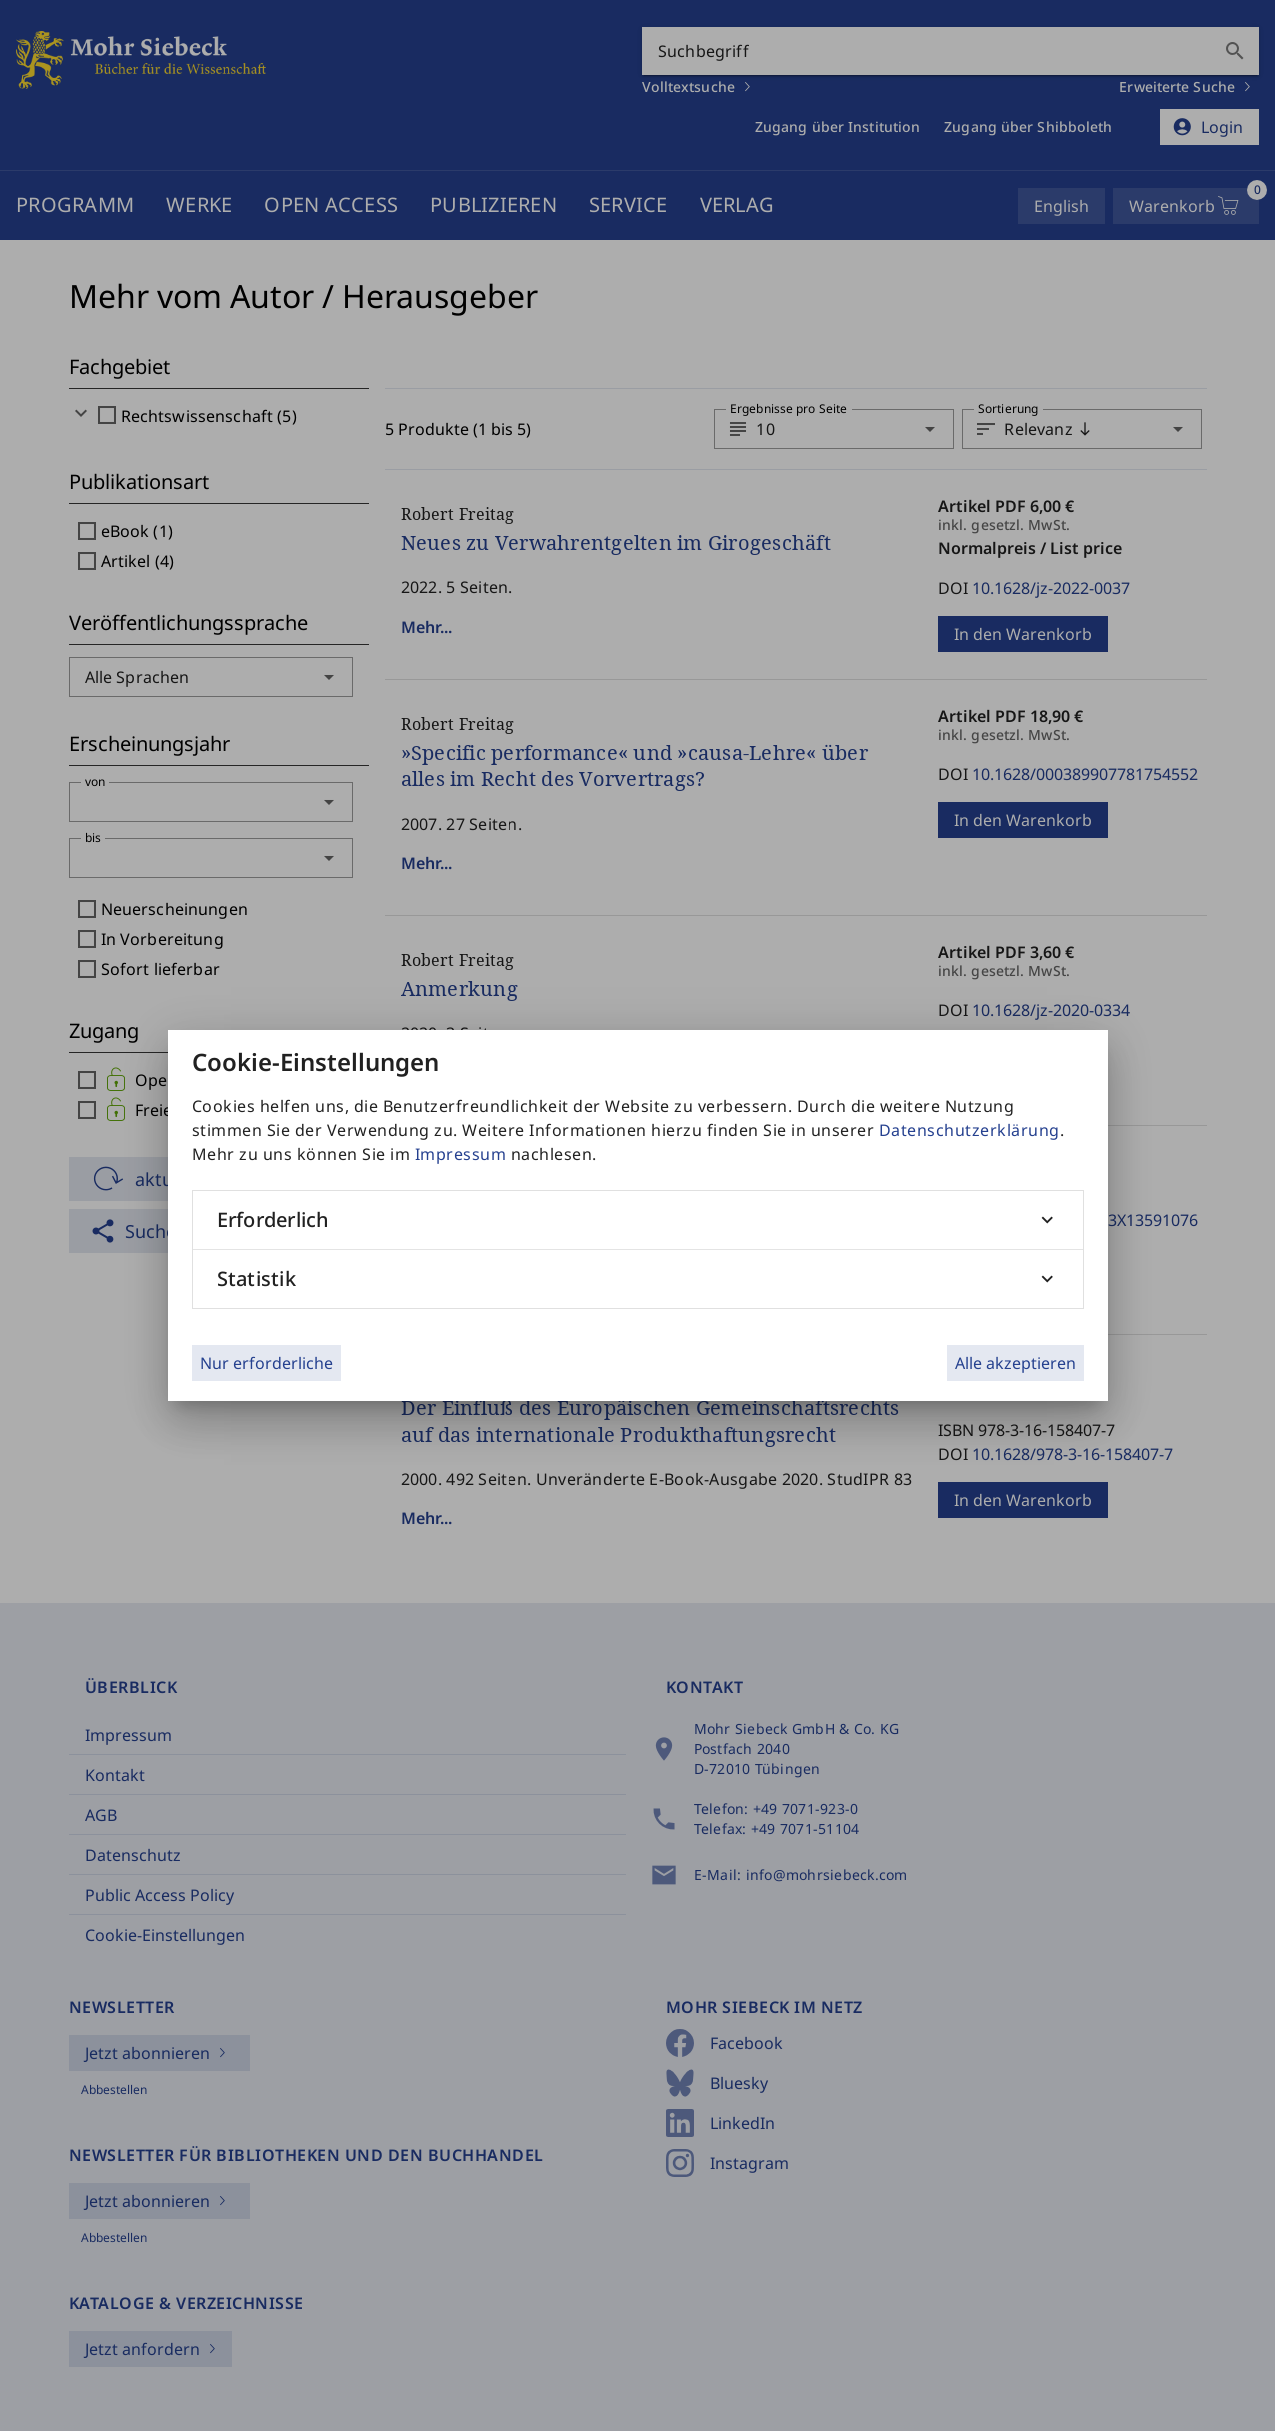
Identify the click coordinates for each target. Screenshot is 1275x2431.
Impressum (461, 1154)
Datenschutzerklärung (969, 1130)
